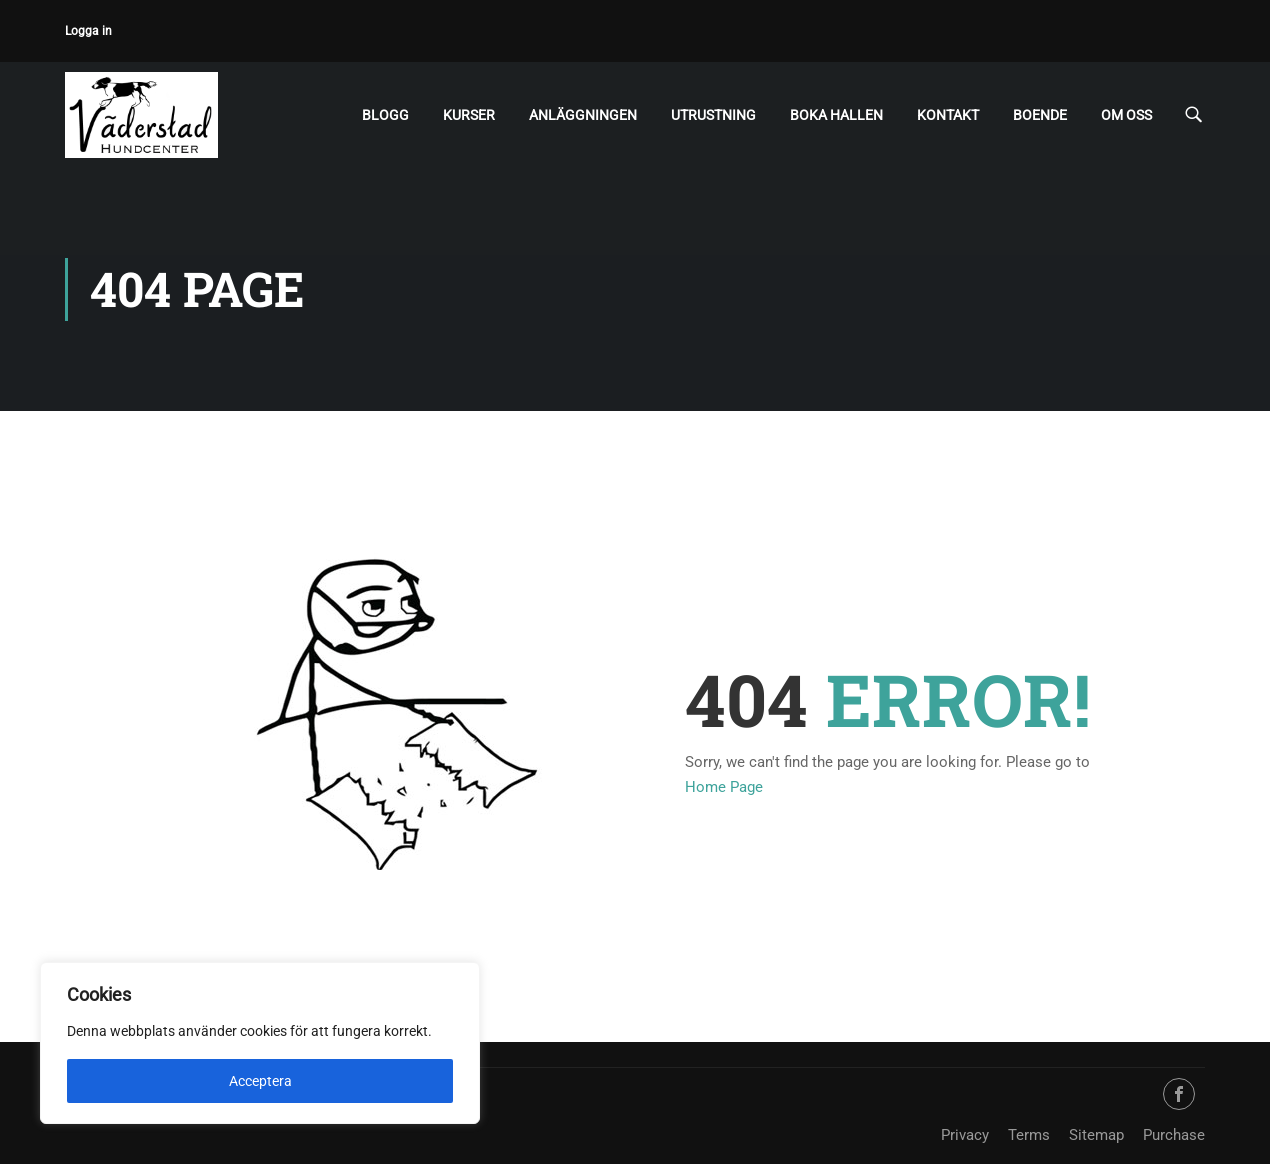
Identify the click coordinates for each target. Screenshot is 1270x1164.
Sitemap (1096, 1135)
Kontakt (948, 115)
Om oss (1126, 115)
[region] (260, 1043)
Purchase (1174, 1135)
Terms (1029, 1135)
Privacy (965, 1135)
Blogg (385, 115)
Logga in (88, 31)
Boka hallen (836, 115)
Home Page (724, 787)
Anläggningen (583, 115)
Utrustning (713, 115)
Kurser (469, 115)
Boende (1040, 115)
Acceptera (260, 1081)
